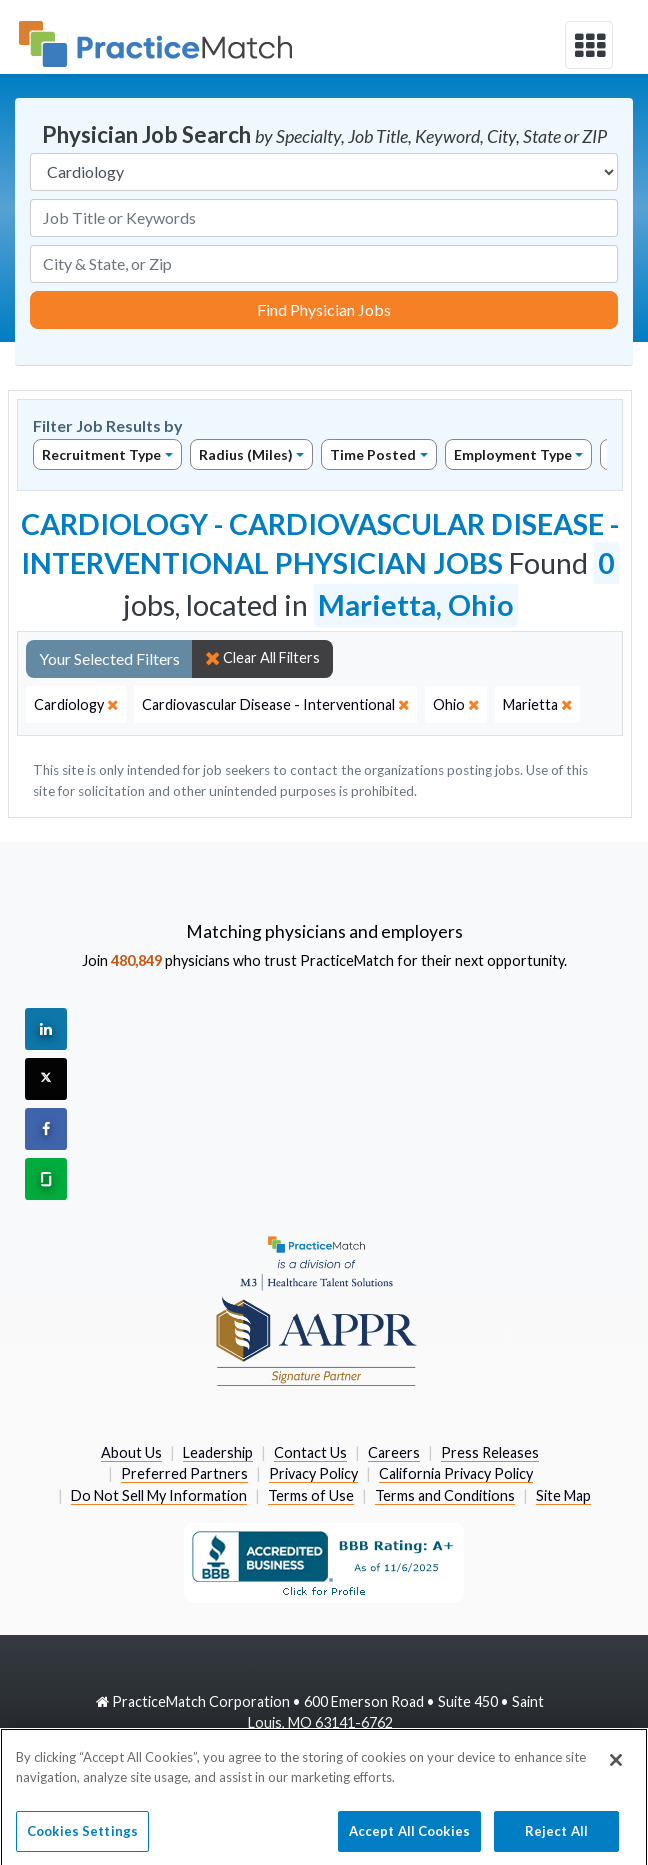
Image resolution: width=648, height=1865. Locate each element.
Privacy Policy (313, 1473)
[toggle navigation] (589, 45)
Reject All (556, 1837)
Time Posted (373, 454)
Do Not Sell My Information (159, 1495)
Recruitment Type (101, 454)
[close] (76, 705)
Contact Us (310, 1452)
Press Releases (490, 1452)
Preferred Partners (184, 1473)
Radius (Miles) (246, 454)
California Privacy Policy (456, 1473)
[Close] (616, 1767)
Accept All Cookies (409, 1837)
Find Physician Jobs (324, 309)
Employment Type (513, 454)
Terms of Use (311, 1495)
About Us (131, 1452)
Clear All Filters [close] (262, 658)
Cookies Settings (82, 1837)
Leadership (218, 1452)
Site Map (563, 1495)
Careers (394, 1452)
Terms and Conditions (445, 1495)
